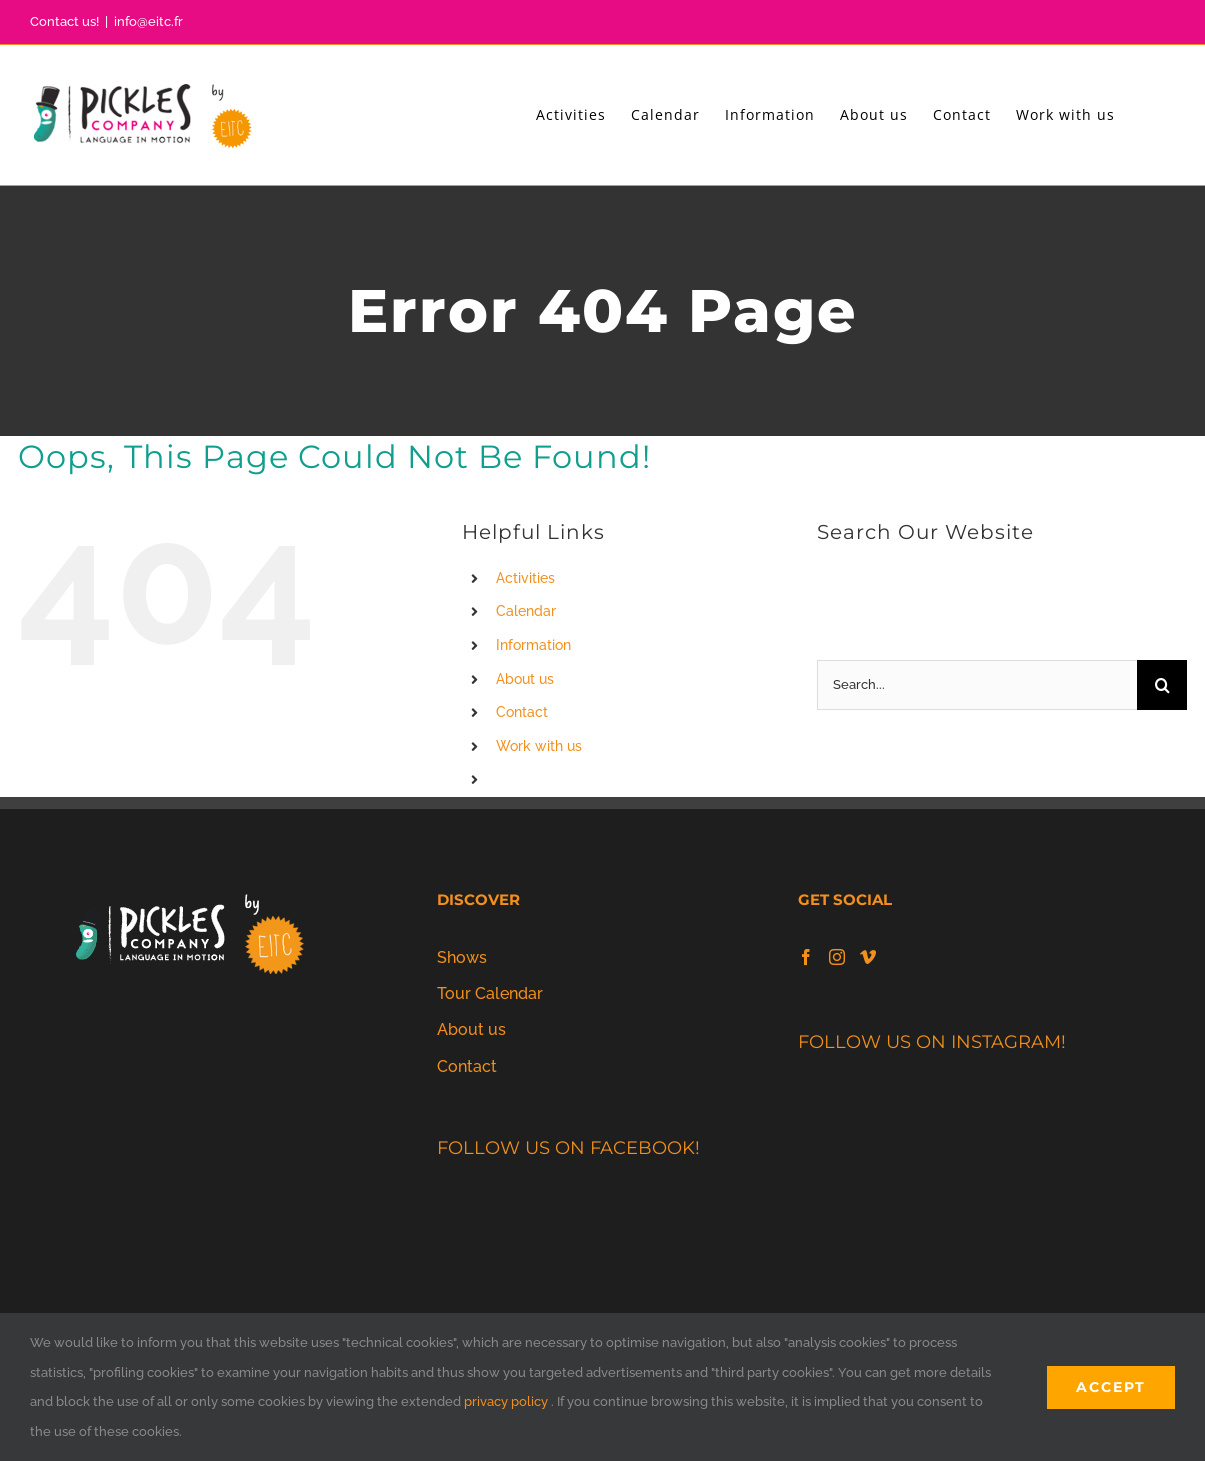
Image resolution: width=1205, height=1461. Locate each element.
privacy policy (506, 1401)
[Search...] (977, 685)
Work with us (539, 746)
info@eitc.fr (148, 21)
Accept (1111, 1387)
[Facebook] (806, 957)
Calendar (526, 611)
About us (525, 679)
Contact (522, 712)
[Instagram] (837, 957)
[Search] (1162, 685)
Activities (525, 578)
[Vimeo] (868, 957)
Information (533, 645)
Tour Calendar (490, 993)
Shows (462, 957)
